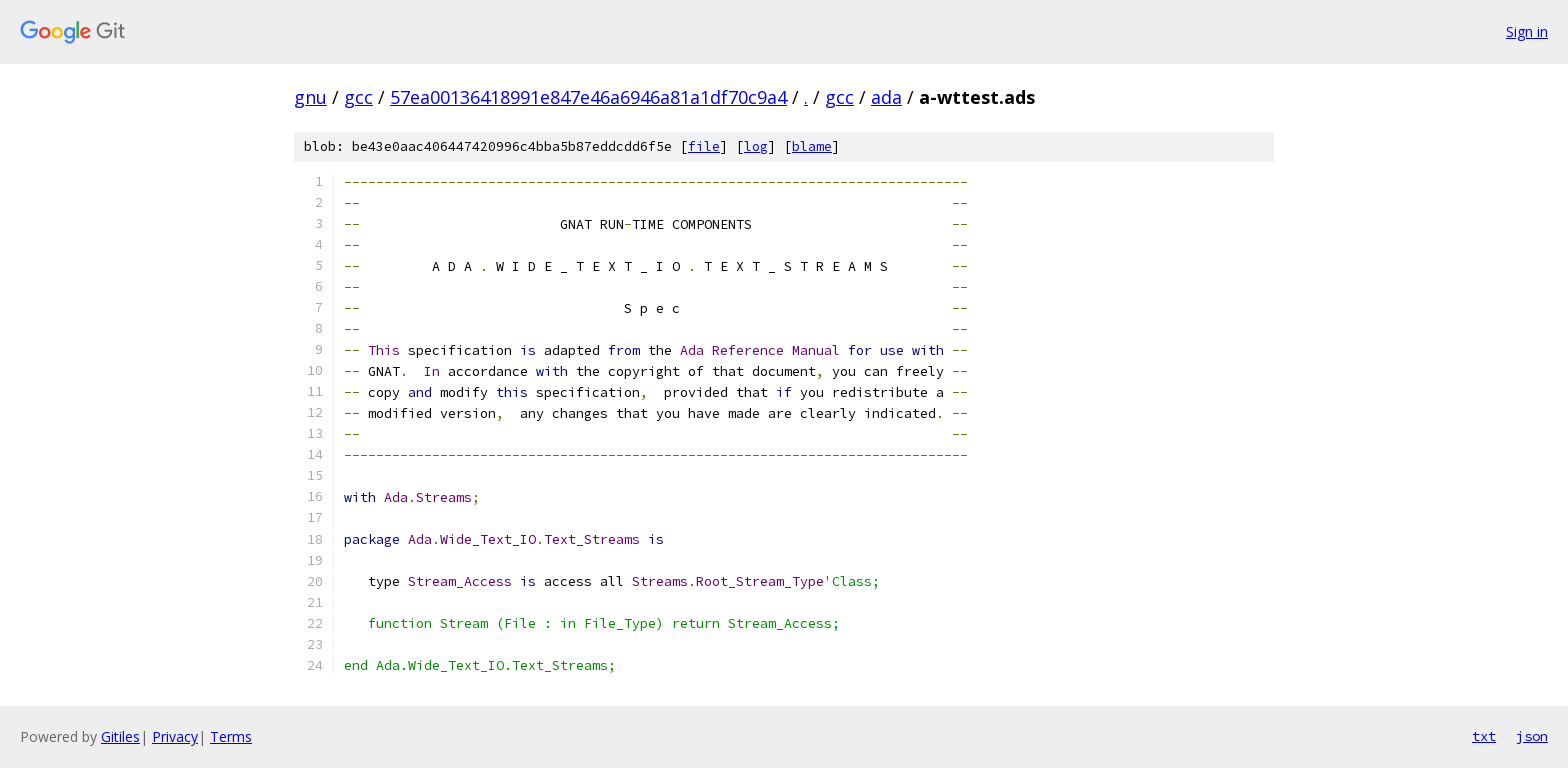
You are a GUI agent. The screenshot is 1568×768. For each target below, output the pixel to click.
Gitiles (120, 736)
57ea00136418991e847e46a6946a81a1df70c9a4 (588, 97)
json (1532, 736)
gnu (310, 97)
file (704, 146)
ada (886, 97)
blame (812, 146)
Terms (231, 736)
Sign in (1527, 31)
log (756, 146)
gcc (358, 97)
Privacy (175, 736)
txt (1484, 736)
